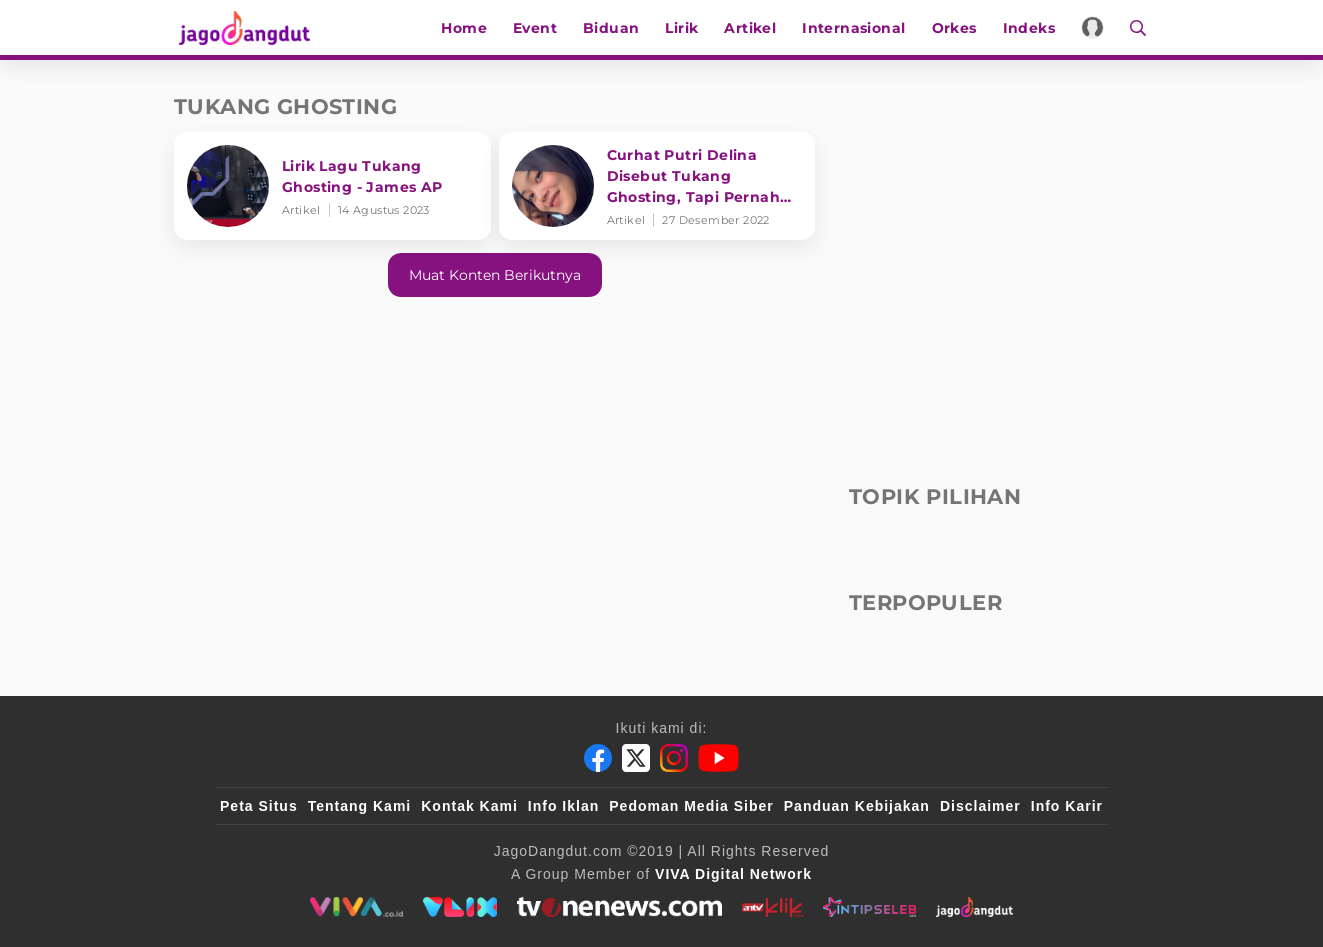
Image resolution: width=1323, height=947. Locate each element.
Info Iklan (563, 806)
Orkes (957, 28)
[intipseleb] (869, 907)
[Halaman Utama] (246, 27)
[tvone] (619, 907)
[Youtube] (718, 758)
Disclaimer (980, 806)
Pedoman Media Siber (691, 806)
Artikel (754, 28)
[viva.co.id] (356, 907)
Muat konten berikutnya (495, 275)
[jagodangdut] (974, 907)
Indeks (1032, 28)
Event (538, 28)
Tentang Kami (360, 806)
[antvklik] (772, 907)
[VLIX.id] (460, 907)
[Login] (1095, 27)
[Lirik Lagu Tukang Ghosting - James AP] (332, 186)
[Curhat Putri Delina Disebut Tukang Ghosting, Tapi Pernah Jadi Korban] (657, 186)
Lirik (685, 28)
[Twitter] (636, 758)
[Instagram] (674, 758)
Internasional (856, 28)
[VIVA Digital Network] (733, 874)
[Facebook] (598, 758)
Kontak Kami (469, 806)
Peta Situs (259, 806)
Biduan (614, 28)
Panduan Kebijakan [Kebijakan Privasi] (857, 806)
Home (468, 28)
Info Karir (1067, 806)
